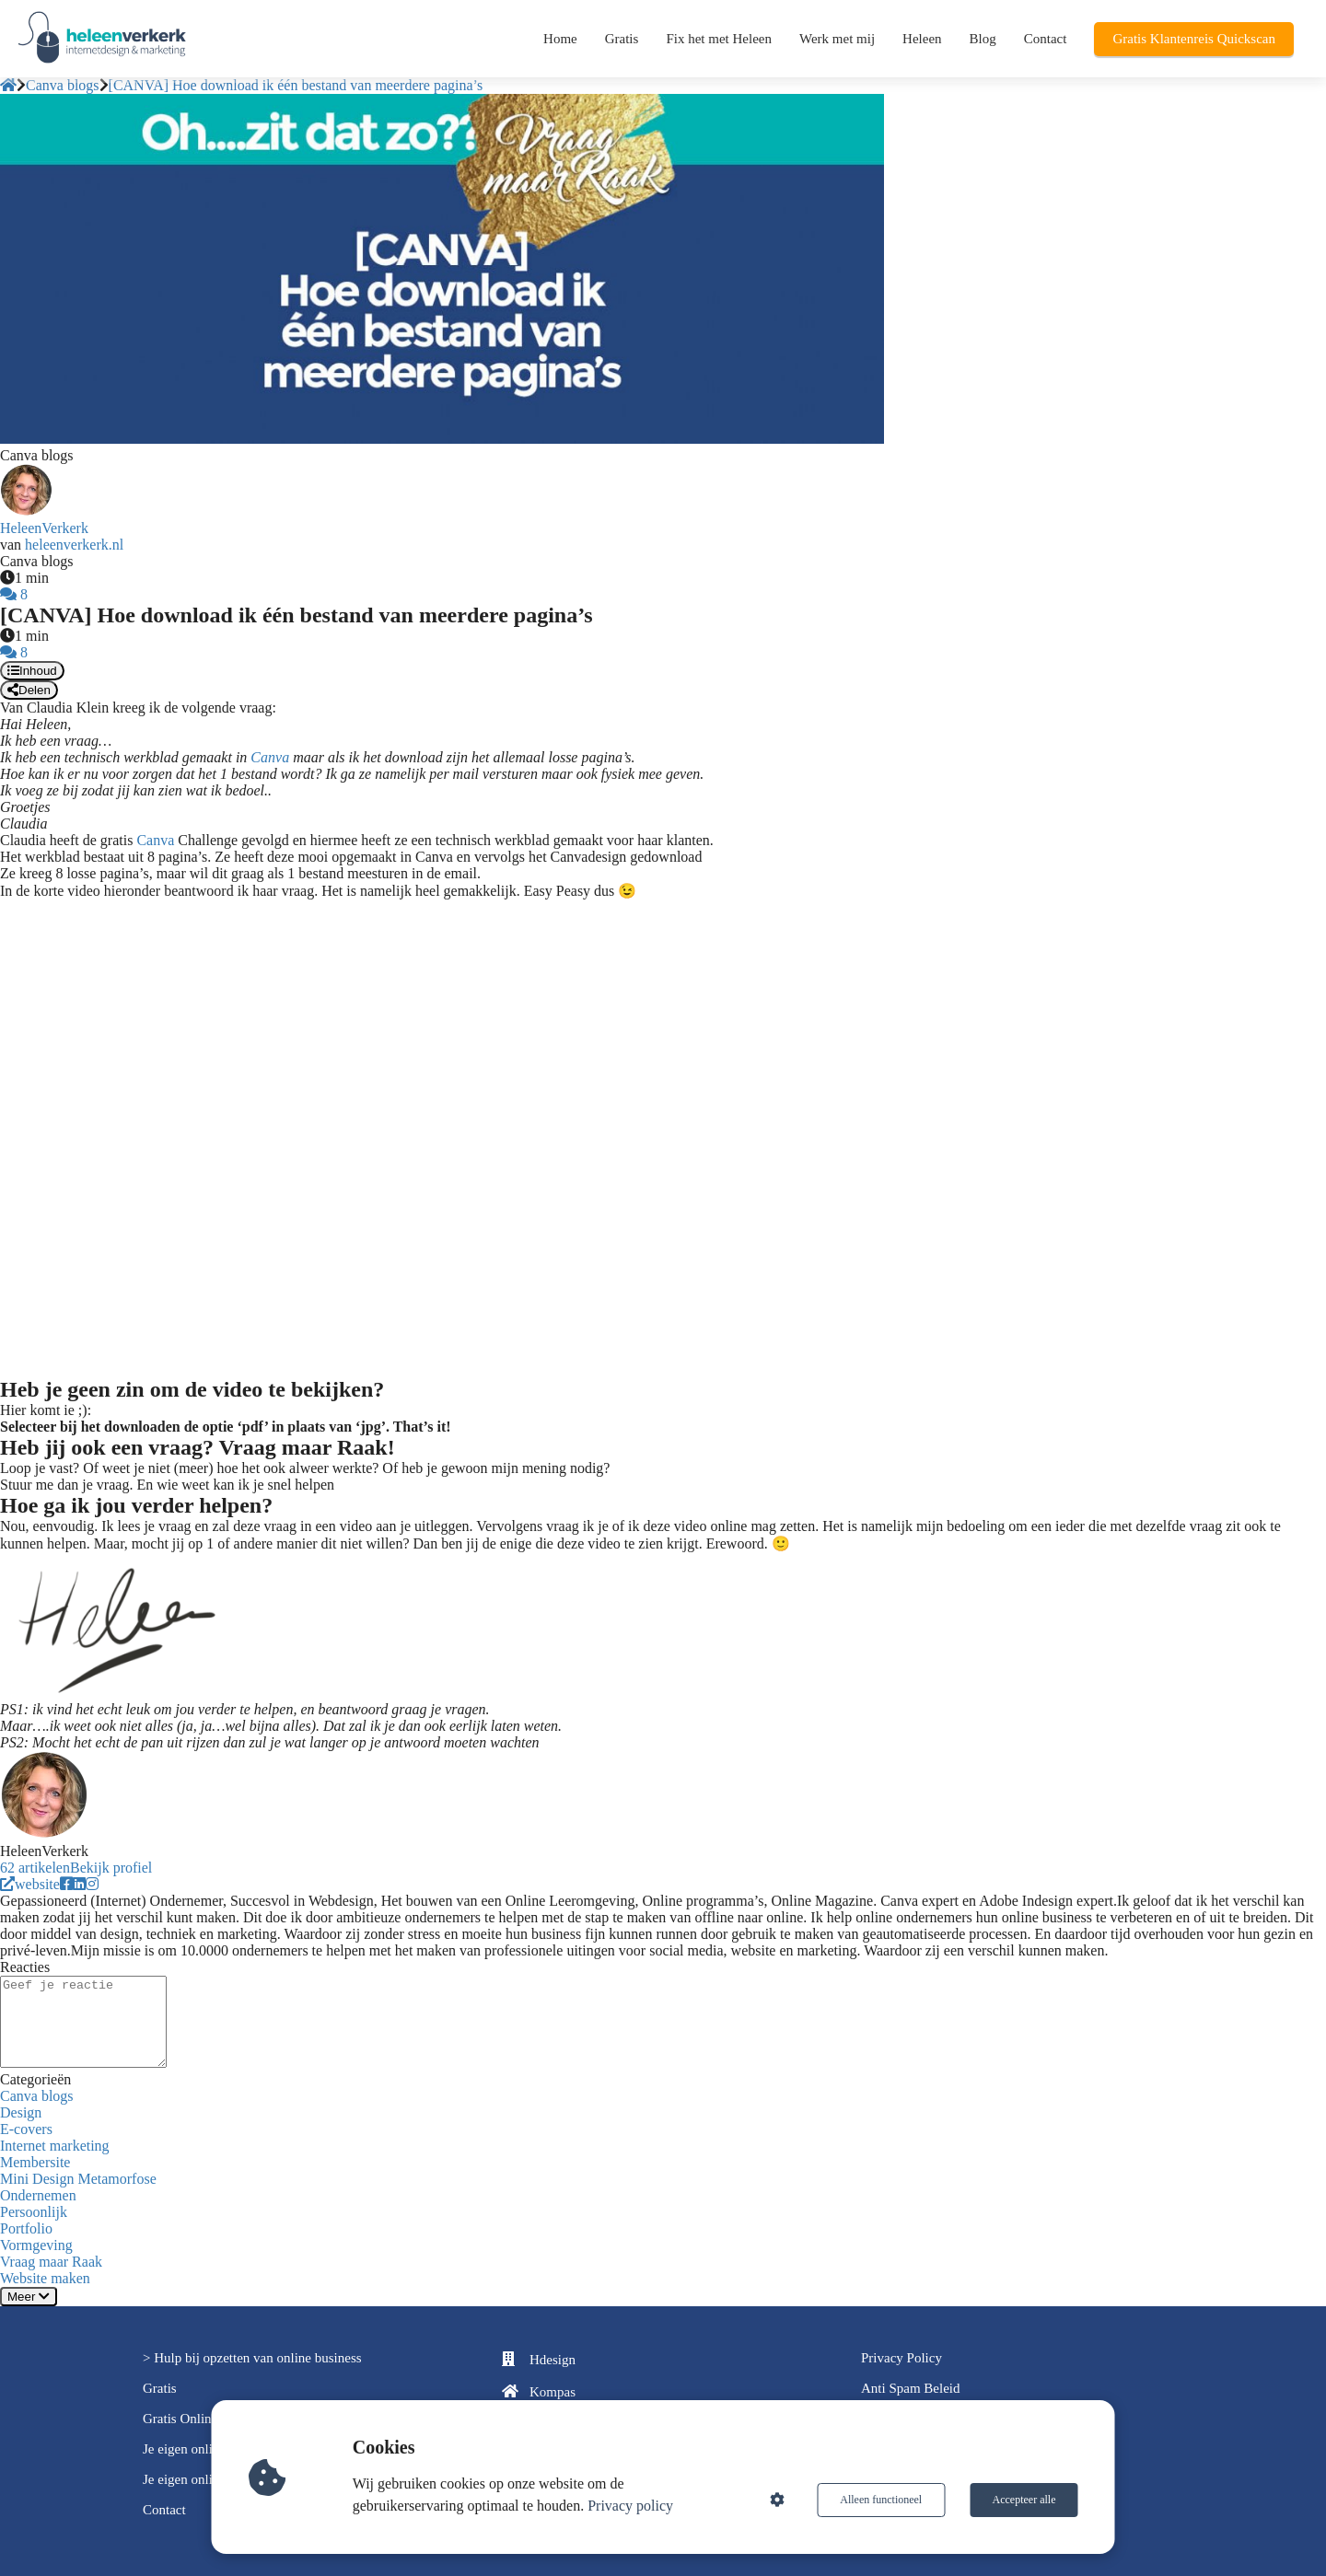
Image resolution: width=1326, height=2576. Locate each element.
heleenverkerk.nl (74, 544)
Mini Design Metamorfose (78, 2179)
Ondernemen (38, 2195)
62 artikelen (35, 1867)
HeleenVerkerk (44, 528)
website (30, 1884)
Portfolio (26, 2228)
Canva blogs (37, 2096)
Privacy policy (631, 2505)
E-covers (26, 2129)
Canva (269, 757)
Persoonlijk (33, 2212)
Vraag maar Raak (51, 2261)
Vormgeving (36, 2245)
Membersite (35, 2162)
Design (20, 2112)
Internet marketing (55, 2145)
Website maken (45, 2278)
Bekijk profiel (111, 1867)
